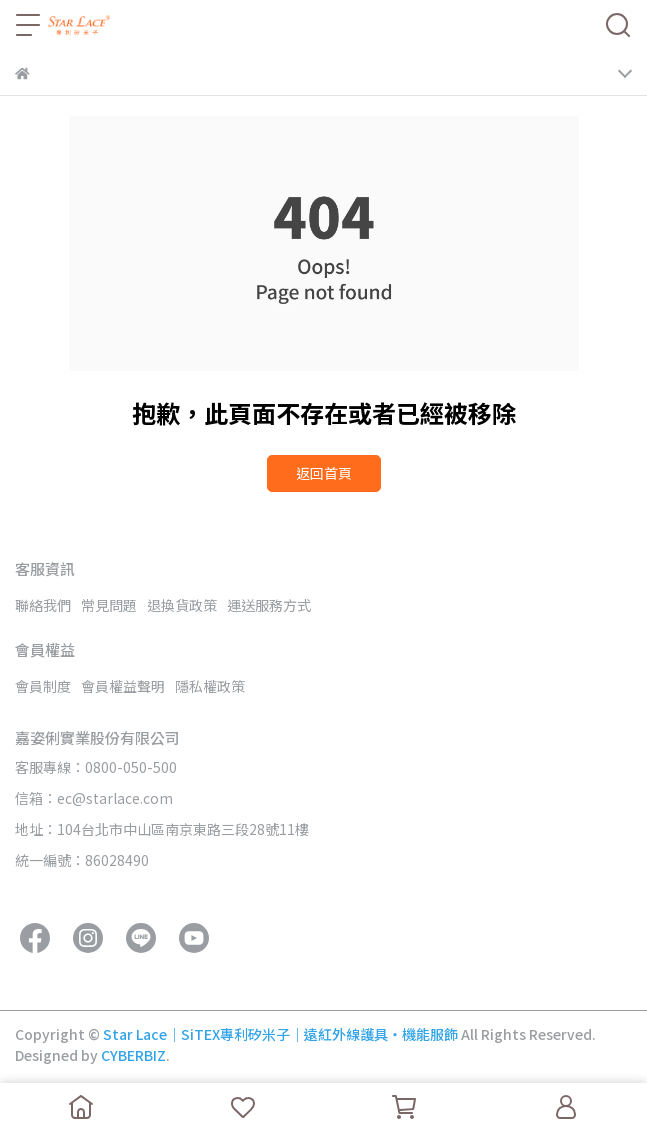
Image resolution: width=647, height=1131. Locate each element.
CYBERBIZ (133, 1055)
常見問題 (109, 605)
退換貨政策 (182, 605)
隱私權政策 (210, 686)
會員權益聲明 (123, 686)
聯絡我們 (43, 605)
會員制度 (43, 686)
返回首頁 (324, 473)
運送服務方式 (269, 605)
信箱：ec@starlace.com (94, 798)
